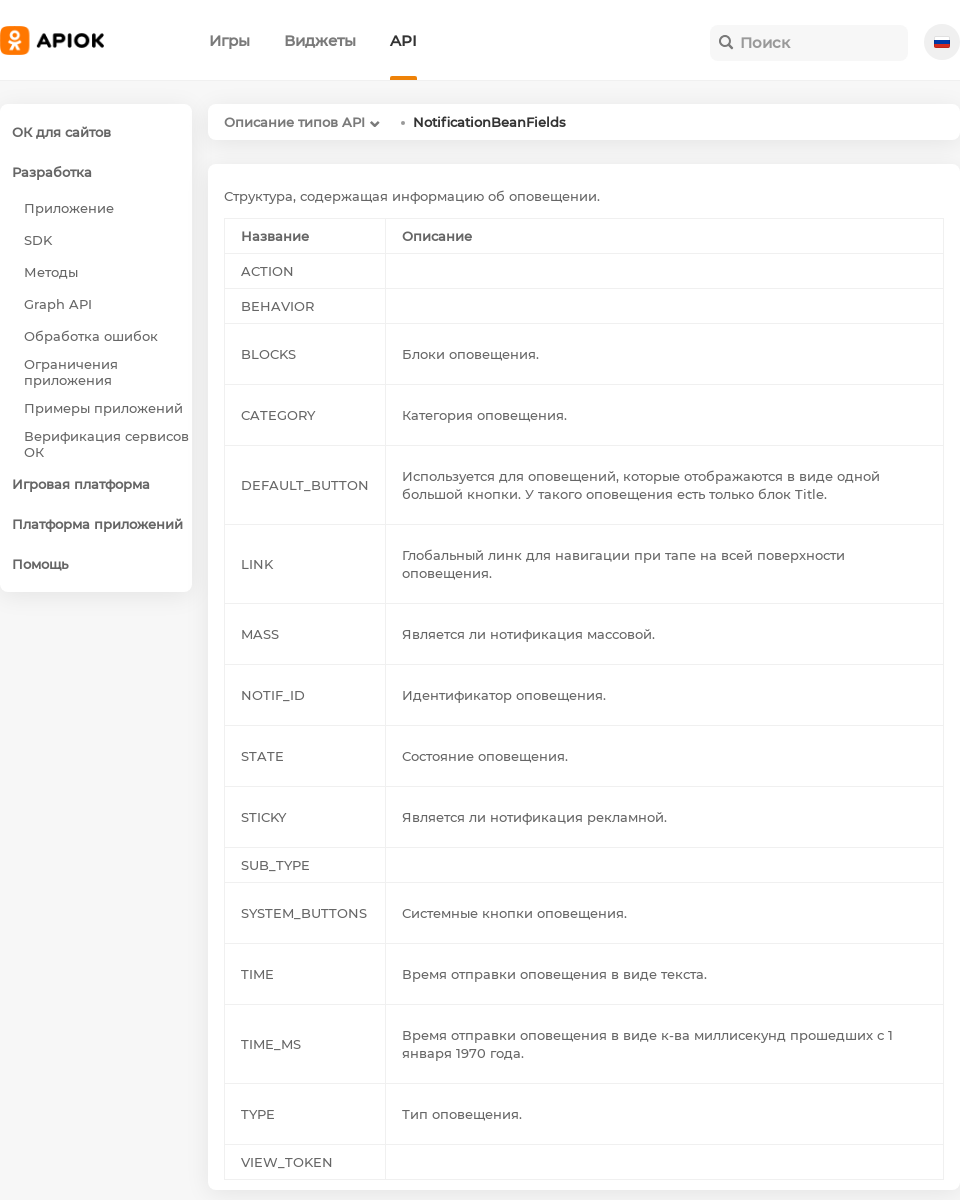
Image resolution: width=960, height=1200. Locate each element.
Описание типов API (294, 122)
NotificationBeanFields (489, 122)
